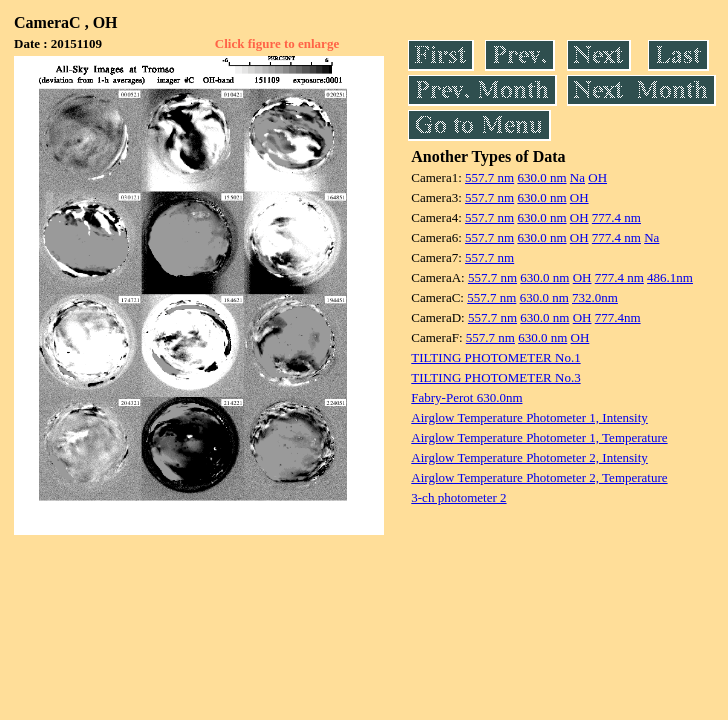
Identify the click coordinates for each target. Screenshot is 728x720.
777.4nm (618, 317)
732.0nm (595, 297)
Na (577, 177)
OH (597, 177)
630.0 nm (541, 177)
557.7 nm (489, 177)
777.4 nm (616, 217)
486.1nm (670, 277)
